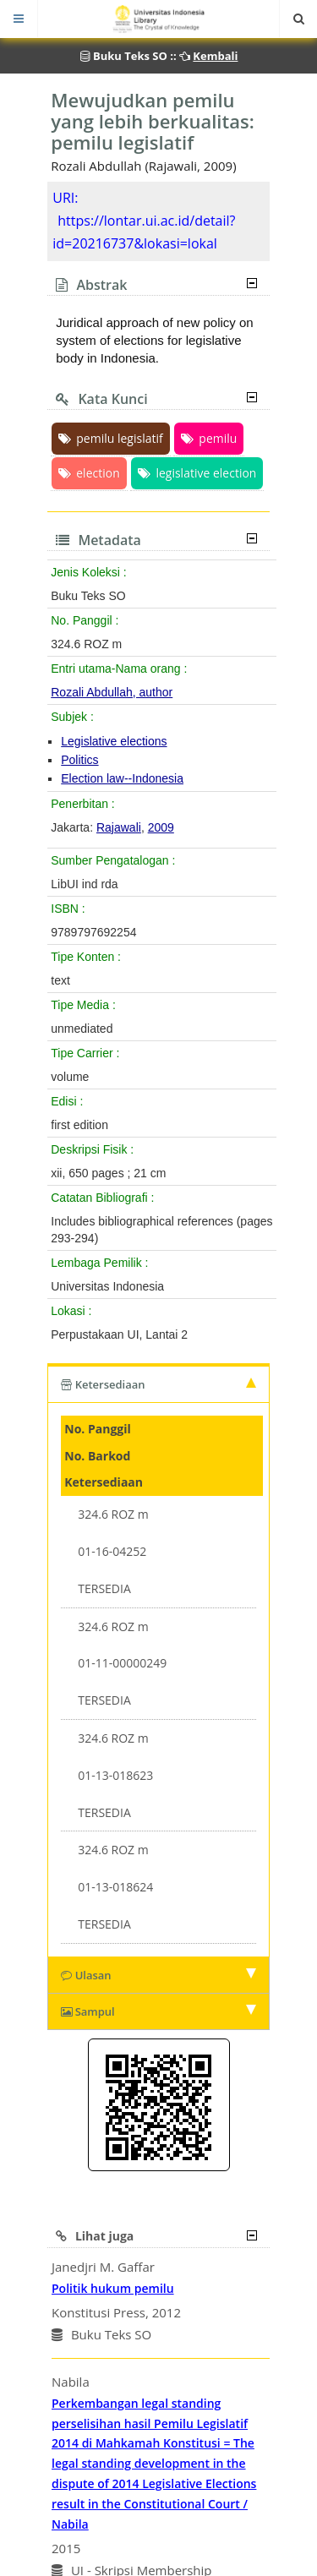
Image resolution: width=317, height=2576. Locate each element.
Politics (79, 760)
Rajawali (118, 827)
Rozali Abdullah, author (111, 692)
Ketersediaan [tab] (158, 1384)
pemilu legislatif (110, 438)
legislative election (197, 473)
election (89, 473)
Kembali (215, 55)
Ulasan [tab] (158, 1975)
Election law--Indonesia (122, 778)
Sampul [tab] (158, 2011)
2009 (161, 827)
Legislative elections (114, 741)
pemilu (209, 438)
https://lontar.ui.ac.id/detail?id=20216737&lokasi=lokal (143, 232)
